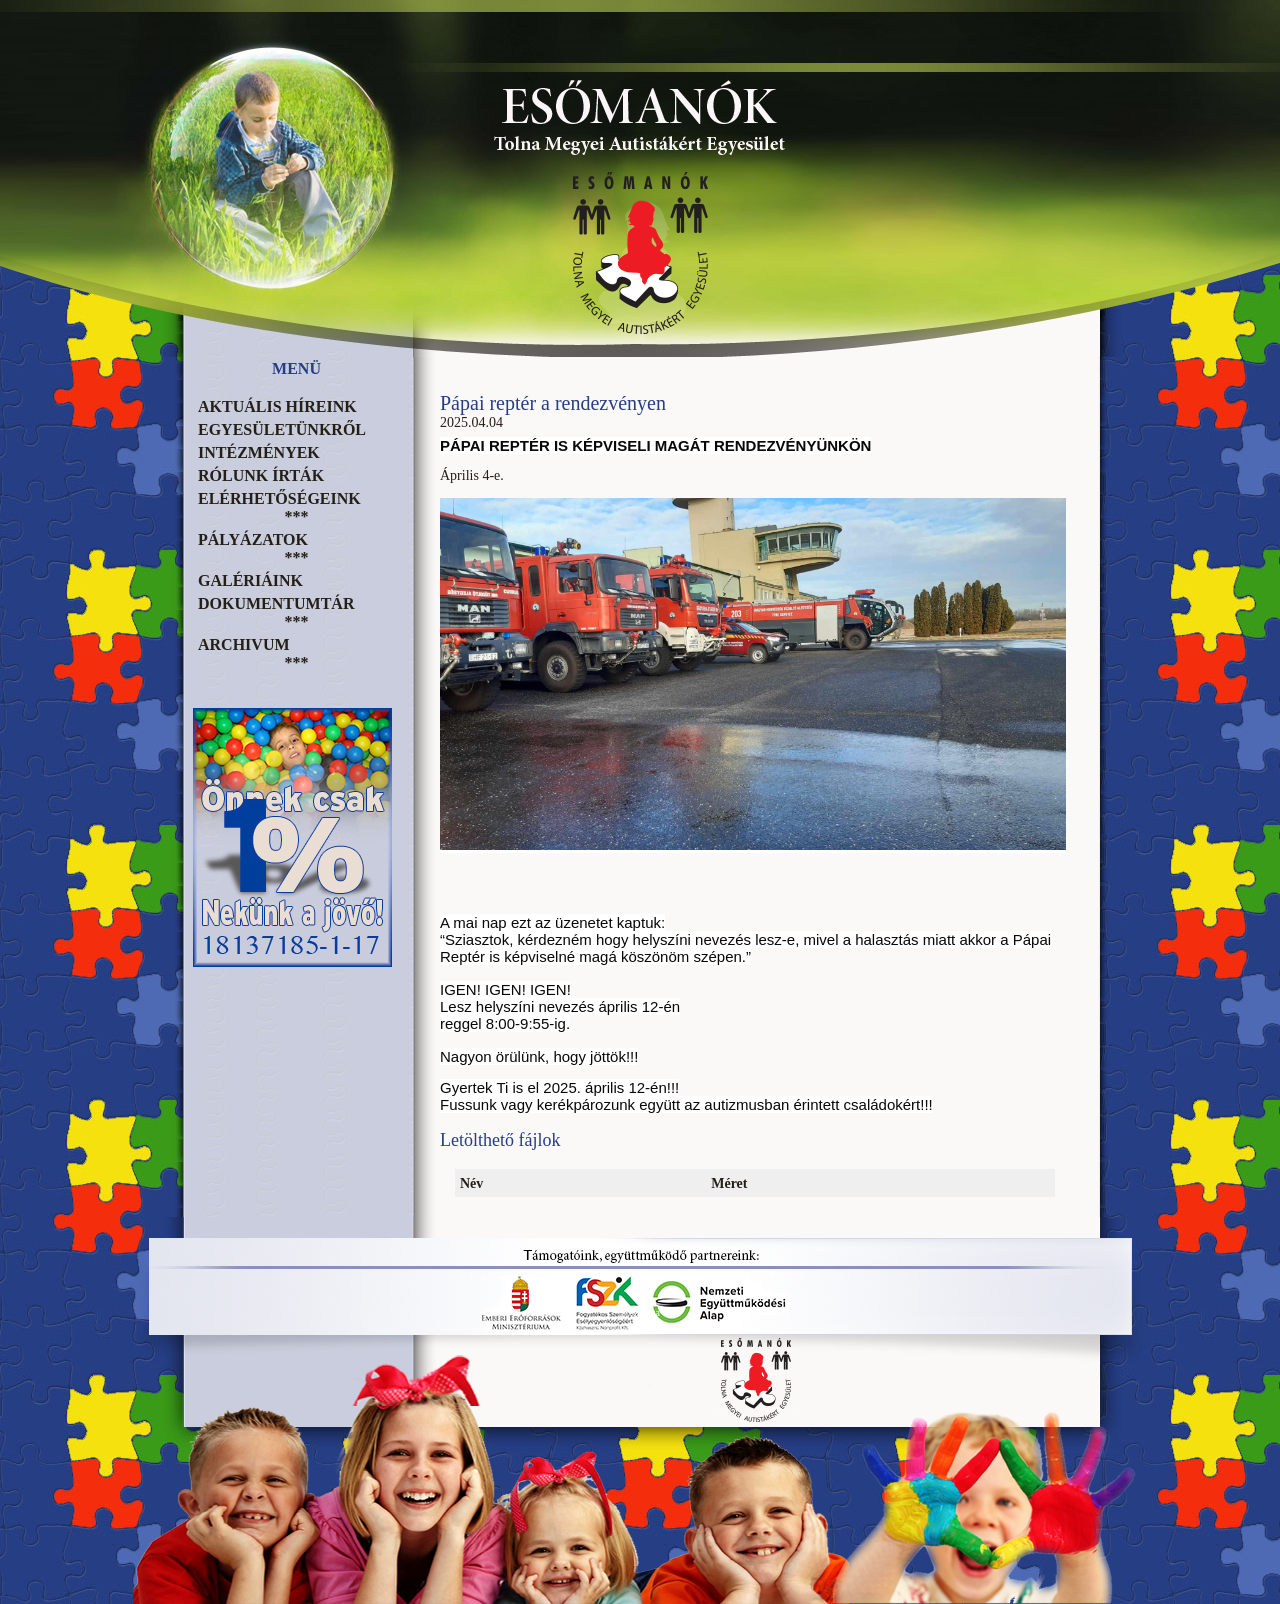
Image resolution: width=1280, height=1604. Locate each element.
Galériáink (250, 580)
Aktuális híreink (277, 406)
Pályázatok (253, 539)
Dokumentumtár (276, 603)
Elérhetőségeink (279, 498)
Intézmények (259, 452)
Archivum (244, 644)
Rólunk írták (261, 475)
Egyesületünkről (282, 429)
